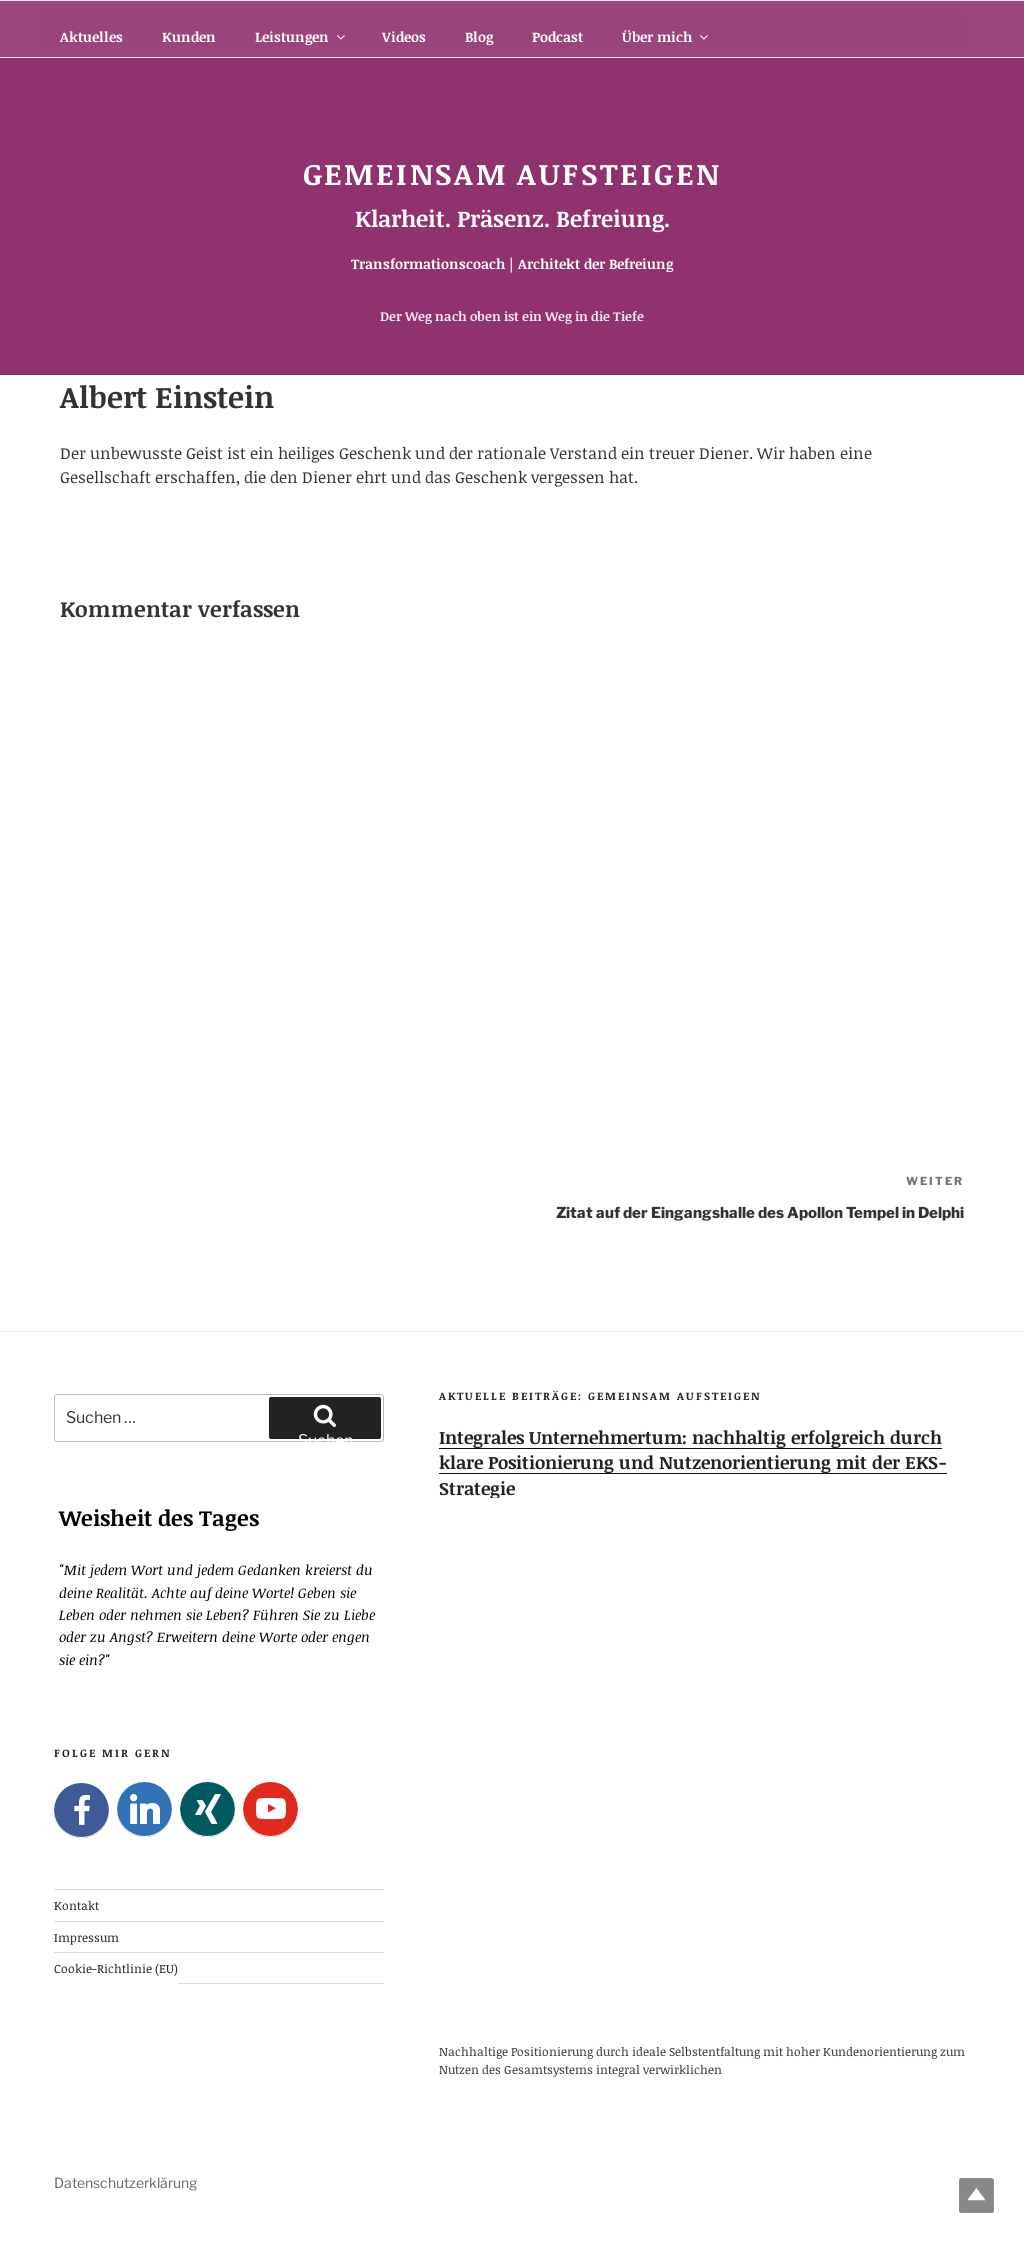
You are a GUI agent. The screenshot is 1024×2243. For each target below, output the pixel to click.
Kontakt (76, 1905)
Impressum (86, 1936)
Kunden (189, 36)
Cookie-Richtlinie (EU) (116, 1968)
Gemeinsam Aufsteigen (512, 173)
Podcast (557, 36)
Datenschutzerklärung (125, 2182)
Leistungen (301, 36)
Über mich (666, 36)
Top (976, 2195)
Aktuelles (91, 36)
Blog (479, 36)
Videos (404, 36)
